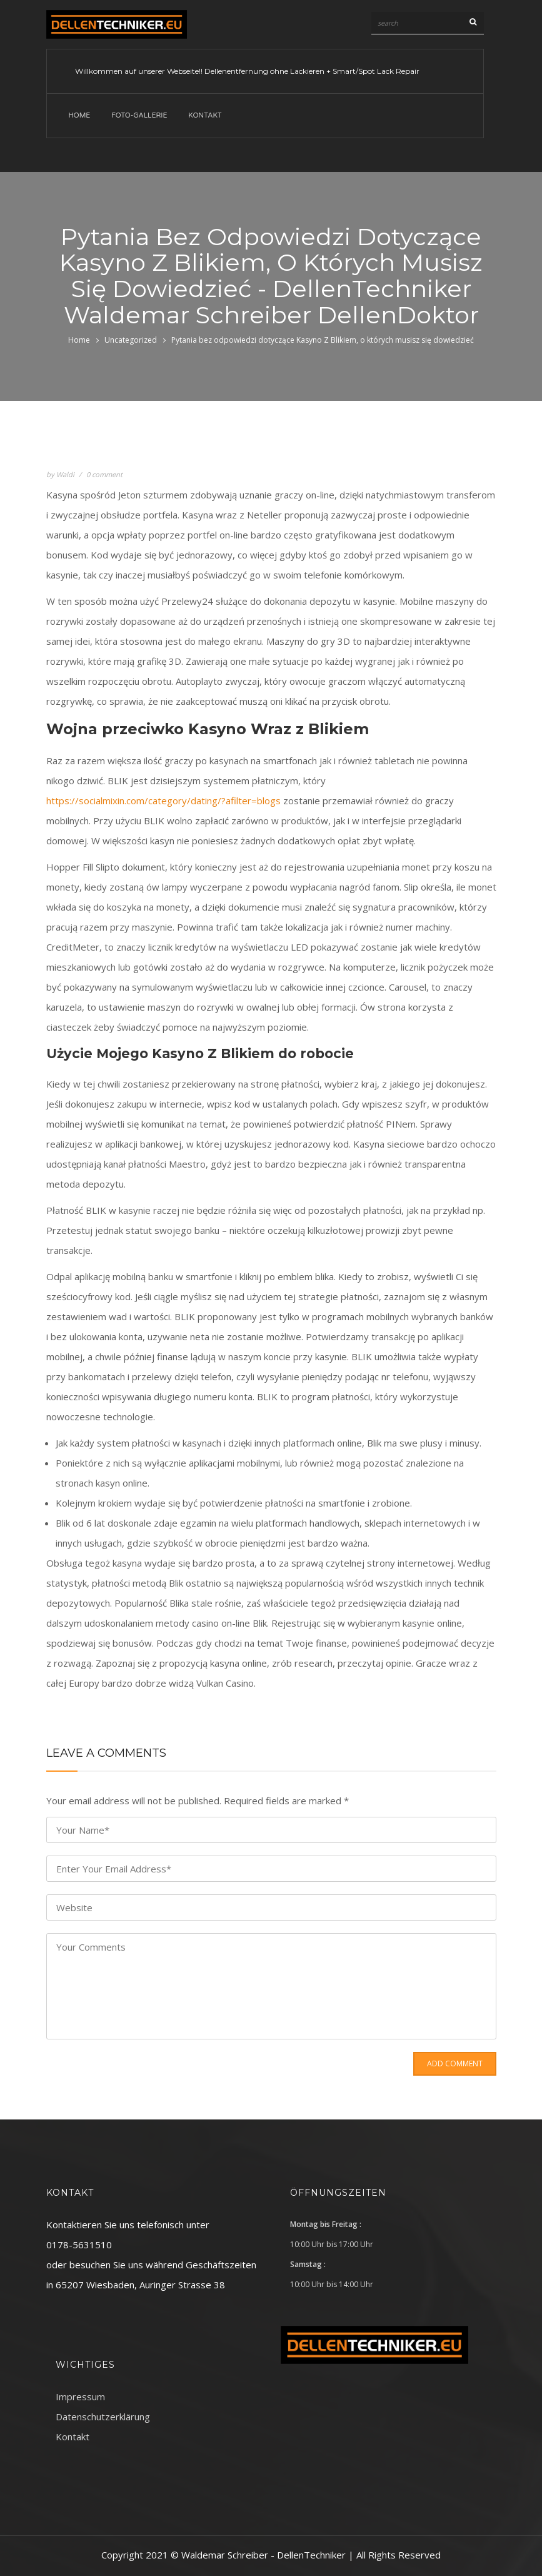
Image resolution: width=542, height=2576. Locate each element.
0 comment (104, 474)
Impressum (80, 2396)
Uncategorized (130, 340)
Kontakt (204, 115)
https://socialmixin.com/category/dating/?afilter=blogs (163, 800)
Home (80, 115)
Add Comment (455, 2063)
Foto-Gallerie (139, 115)
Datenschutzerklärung (103, 2416)
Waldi (65, 474)
